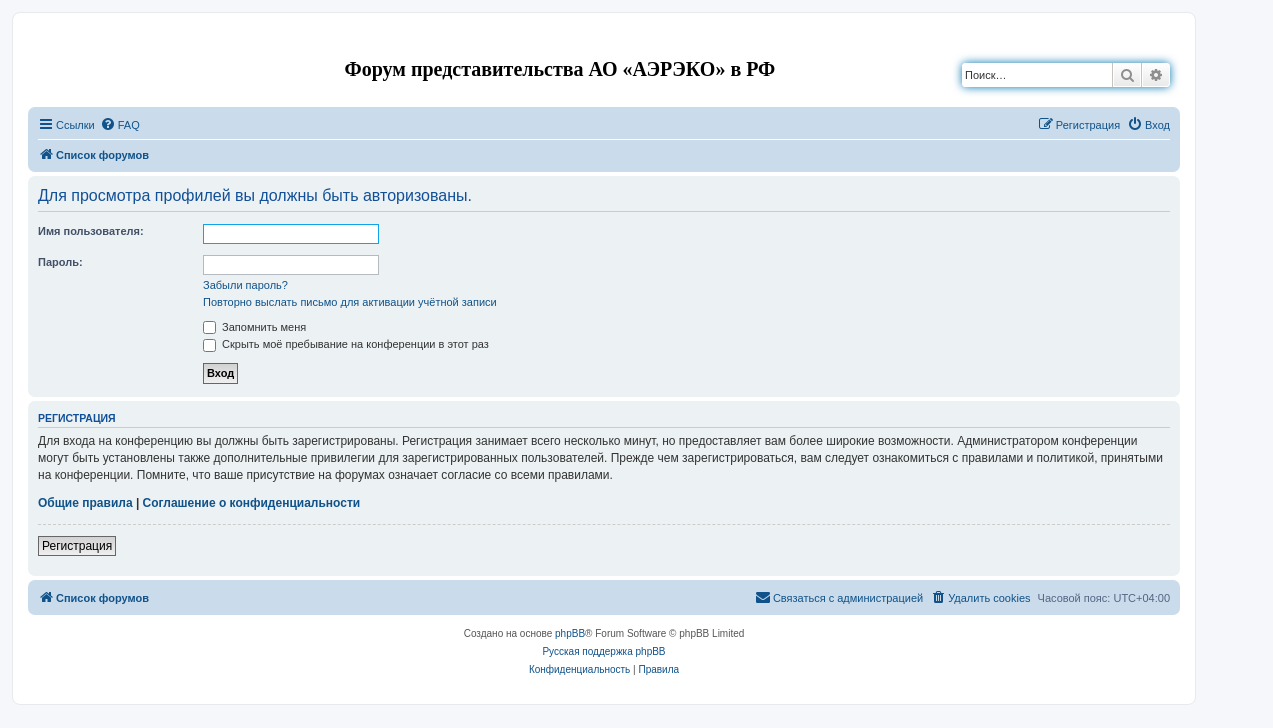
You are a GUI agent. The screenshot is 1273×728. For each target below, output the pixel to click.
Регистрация (77, 546)
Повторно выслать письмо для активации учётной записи (350, 302)
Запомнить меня (254, 327)
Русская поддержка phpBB (603, 651)
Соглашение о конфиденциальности (252, 503)
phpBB (570, 633)
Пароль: (60, 262)
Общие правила (85, 503)
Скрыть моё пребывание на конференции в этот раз (346, 344)
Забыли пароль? (245, 285)
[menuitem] (120, 125)
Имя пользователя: (91, 231)
